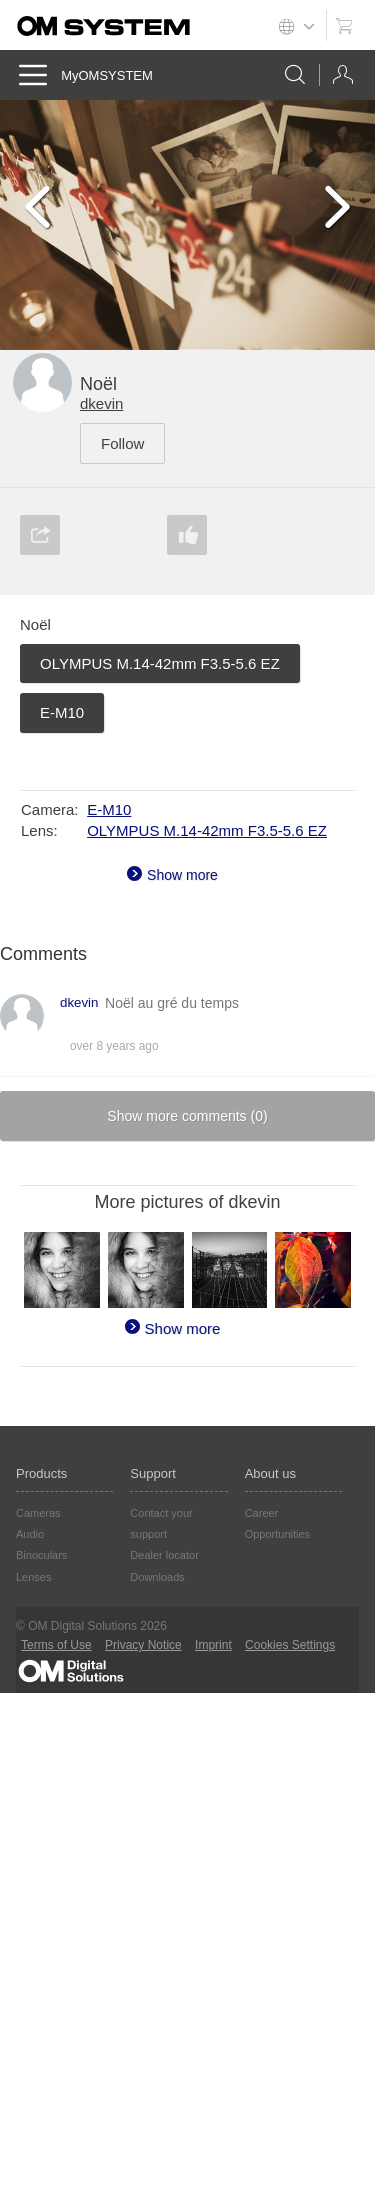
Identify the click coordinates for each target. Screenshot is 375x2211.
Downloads (157, 1577)
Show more (182, 875)
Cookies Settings (290, 1645)
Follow (122, 443)
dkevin (101, 403)
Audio (30, 1534)
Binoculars (41, 1555)
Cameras (38, 1513)
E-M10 (62, 712)
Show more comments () (187, 1116)
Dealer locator (164, 1555)
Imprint (213, 1645)
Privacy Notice (143, 1645)
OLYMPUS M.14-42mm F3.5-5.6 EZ (160, 663)
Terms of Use (56, 1645)
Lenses (33, 1577)
